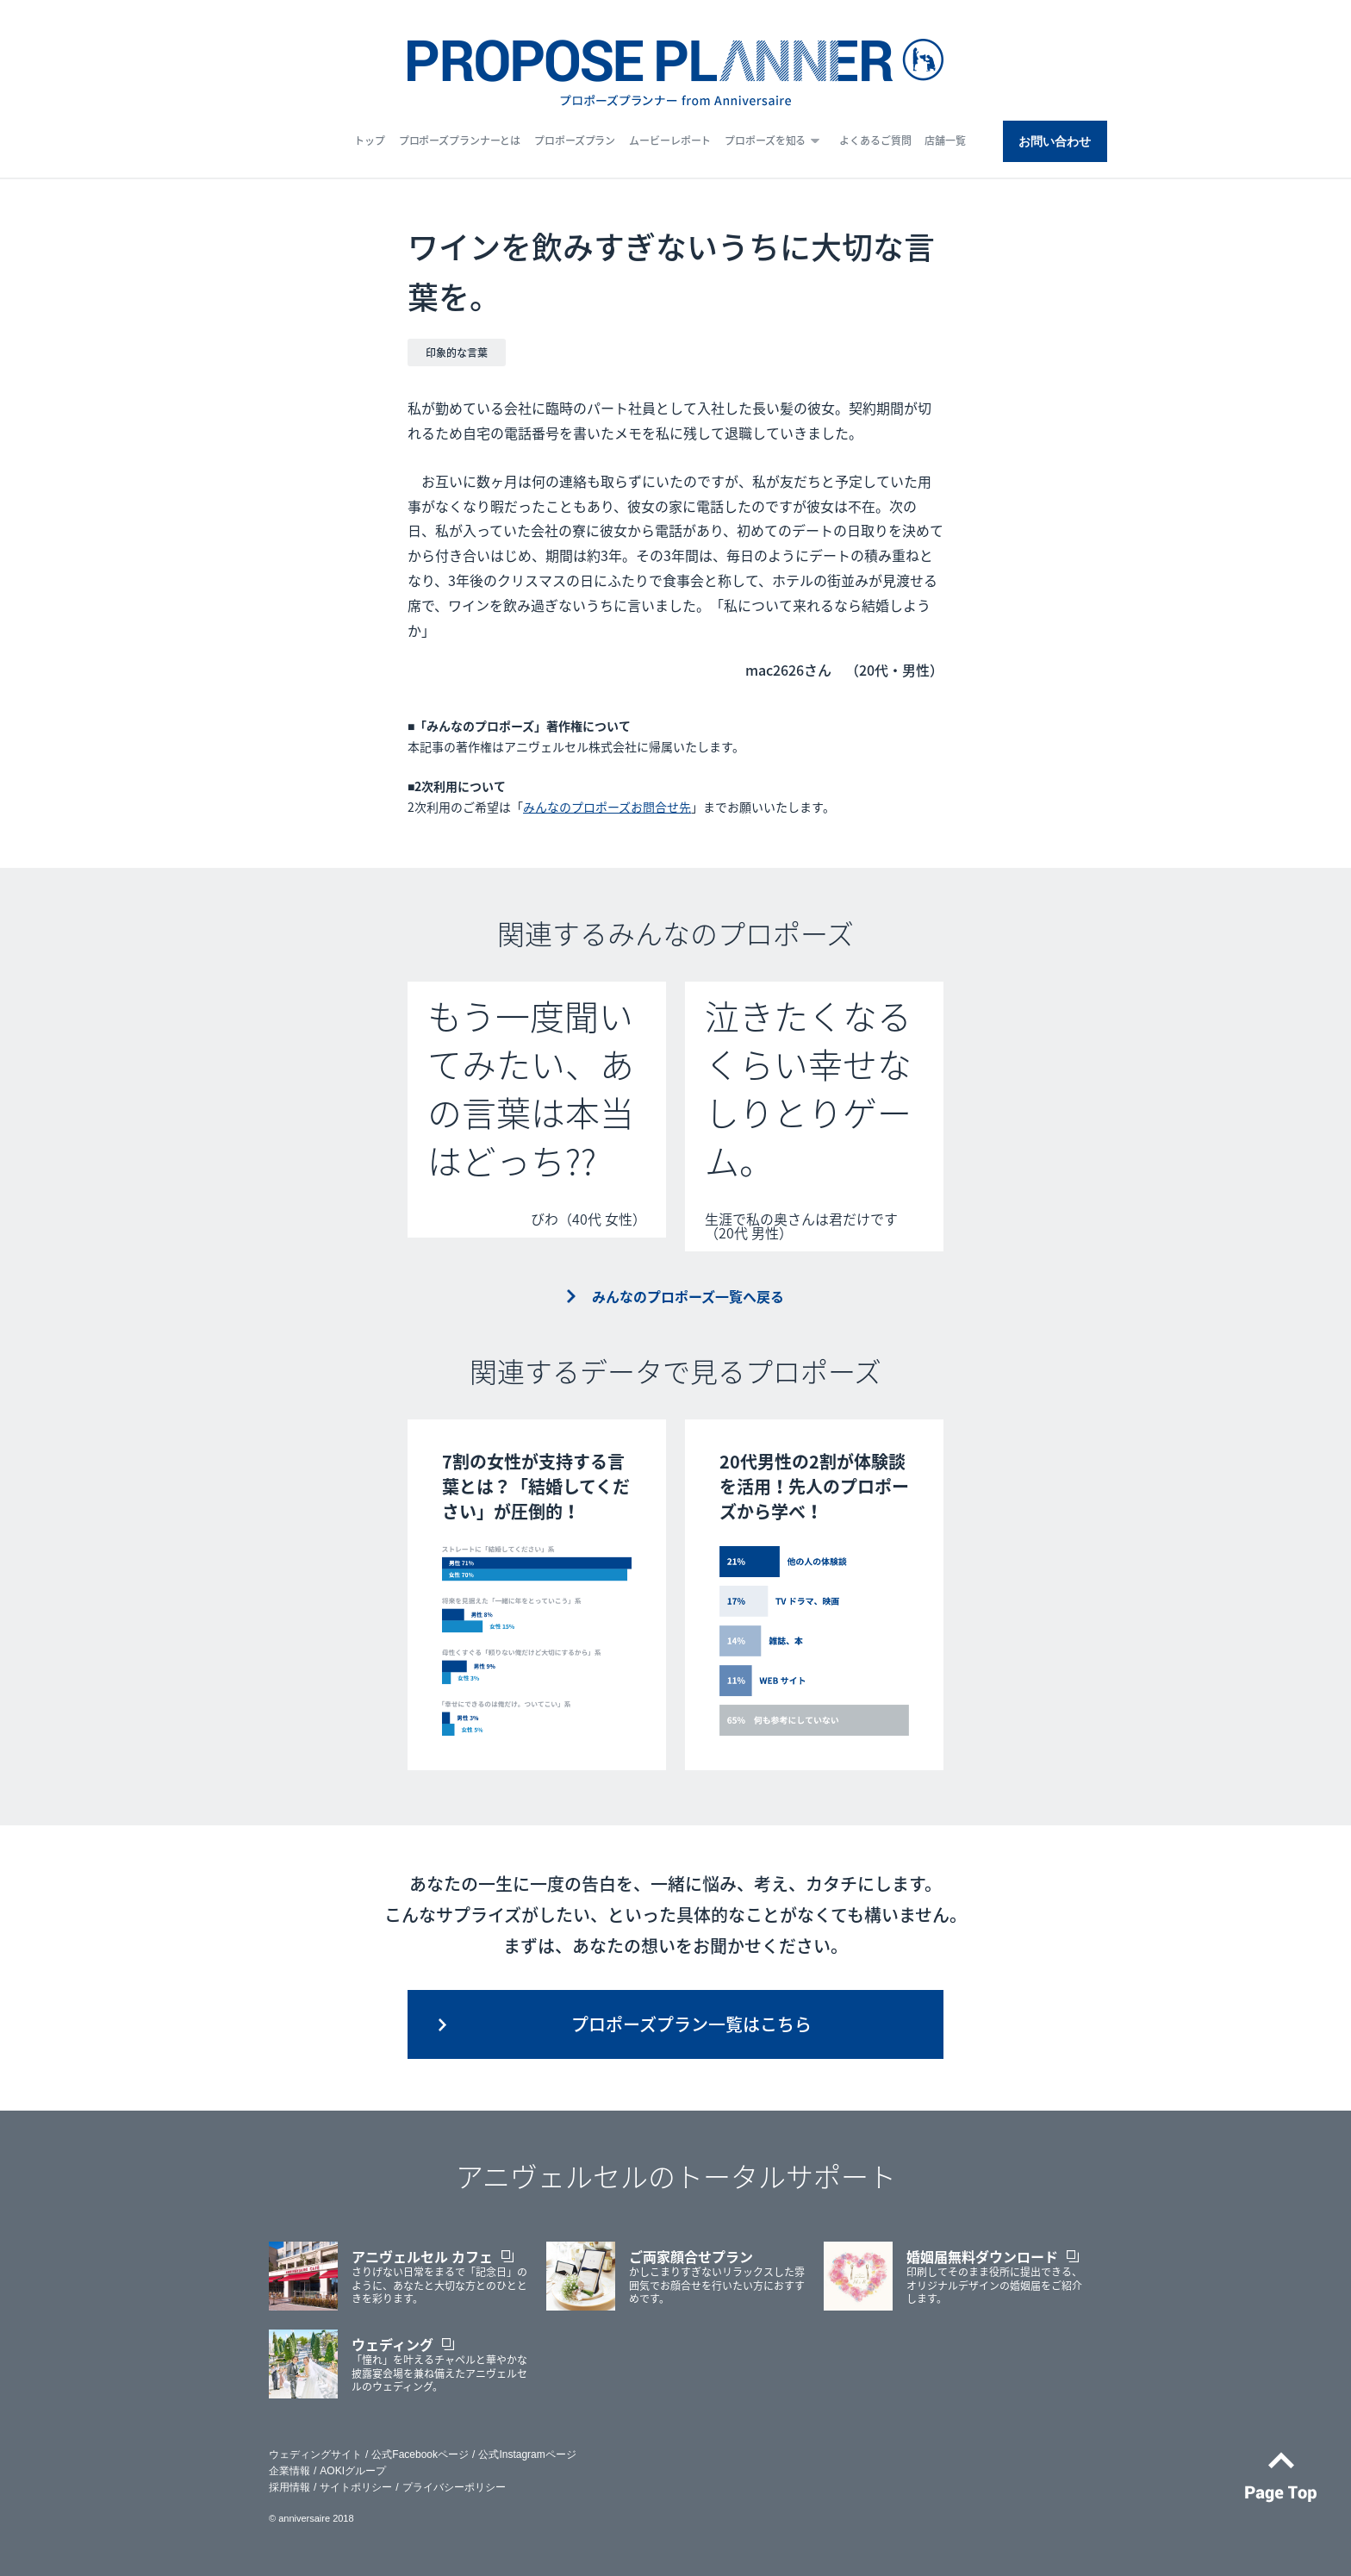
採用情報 (289, 2487)
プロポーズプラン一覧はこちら (691, 2024)
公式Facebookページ (420, 2454)
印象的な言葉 (457, 352)
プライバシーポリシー (454, 2487)
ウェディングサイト (315, 2454)
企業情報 (289, 2471)
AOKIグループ (353, 2471)
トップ (369, 140)
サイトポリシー (356, 2487)
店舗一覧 (945, 140)
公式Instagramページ (527, 2454)
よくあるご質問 (875, 140)
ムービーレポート (670, 140)
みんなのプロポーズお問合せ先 (607, 806)
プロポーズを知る (765, 140)
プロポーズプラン (574, 140)
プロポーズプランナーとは (460, 140)
